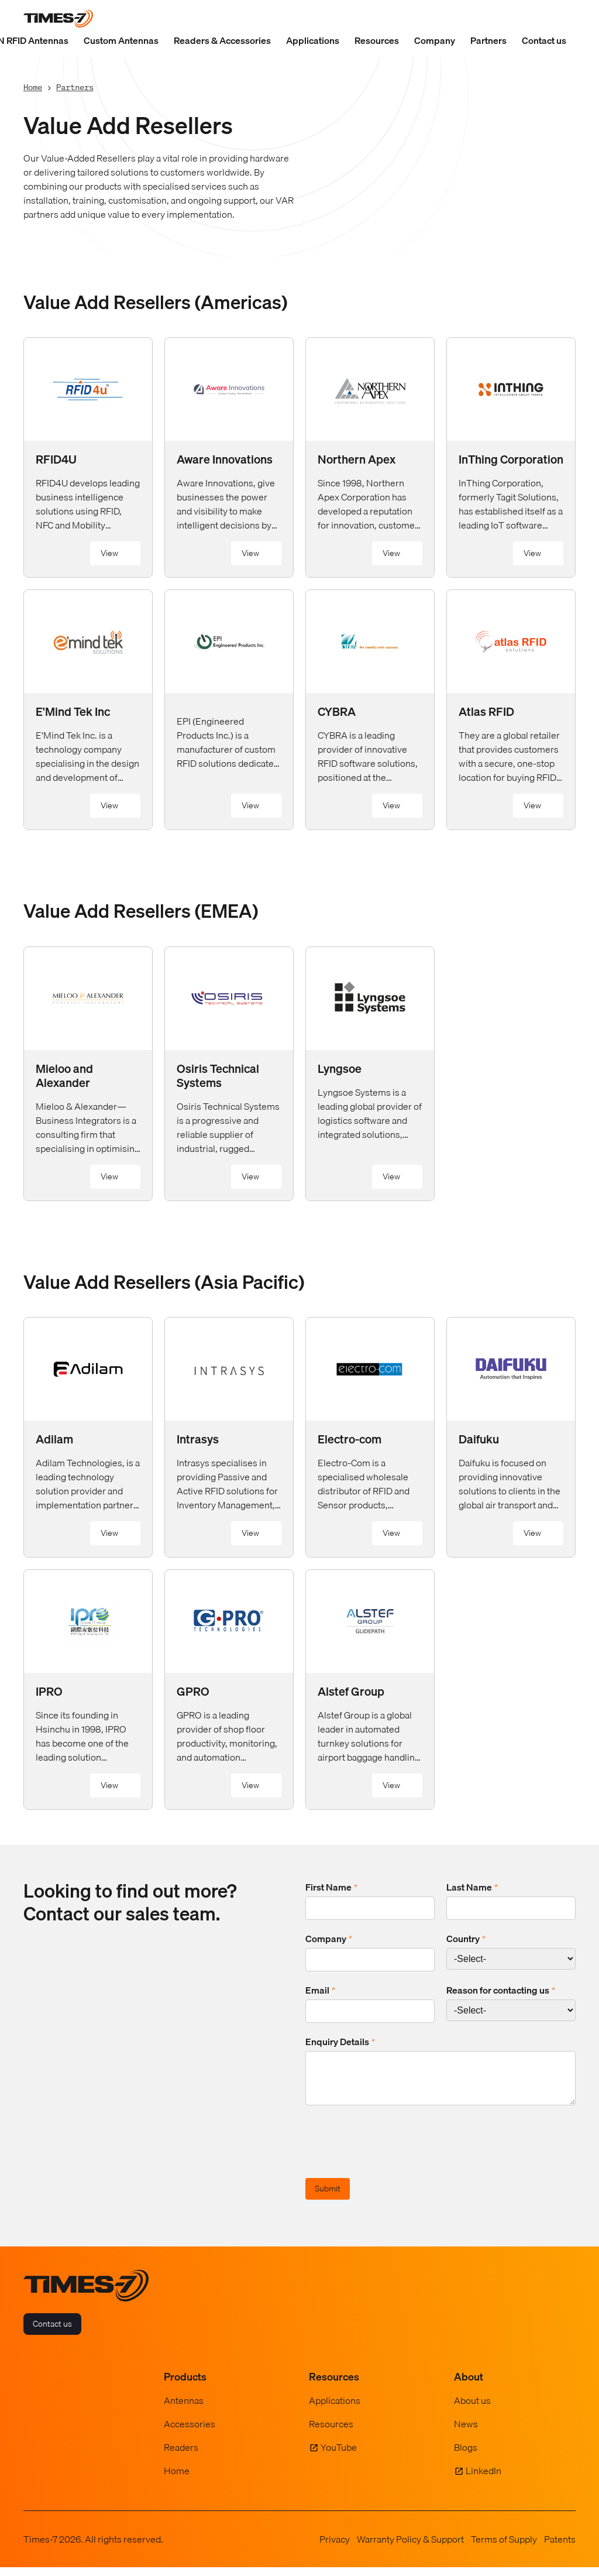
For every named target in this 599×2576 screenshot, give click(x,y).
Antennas (184, 2409)
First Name (331, 1887)
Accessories (189, 2432)
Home (32, 86)
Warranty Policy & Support (410, 2548)
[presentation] (394, 2152)
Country (466, 1939)
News (466, 2432)
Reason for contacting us (500, 1990)
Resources (376, 40)
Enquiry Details (340, 2042)
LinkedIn (483, 2479)
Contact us (544, 40)
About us (472, 2409)
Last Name (472, 1887)
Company (434, 40)
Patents (560, 2548)
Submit (327, 2197)
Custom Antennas (121, 40)
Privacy (334, 2548)
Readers (181, 2456)
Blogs (465, 2456)
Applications (312, 40)
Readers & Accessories (222, 40)
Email (320, 1990)
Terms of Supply (504, 2548)
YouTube (339, 2456)
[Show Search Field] (564, 18)
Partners (488, 40)
